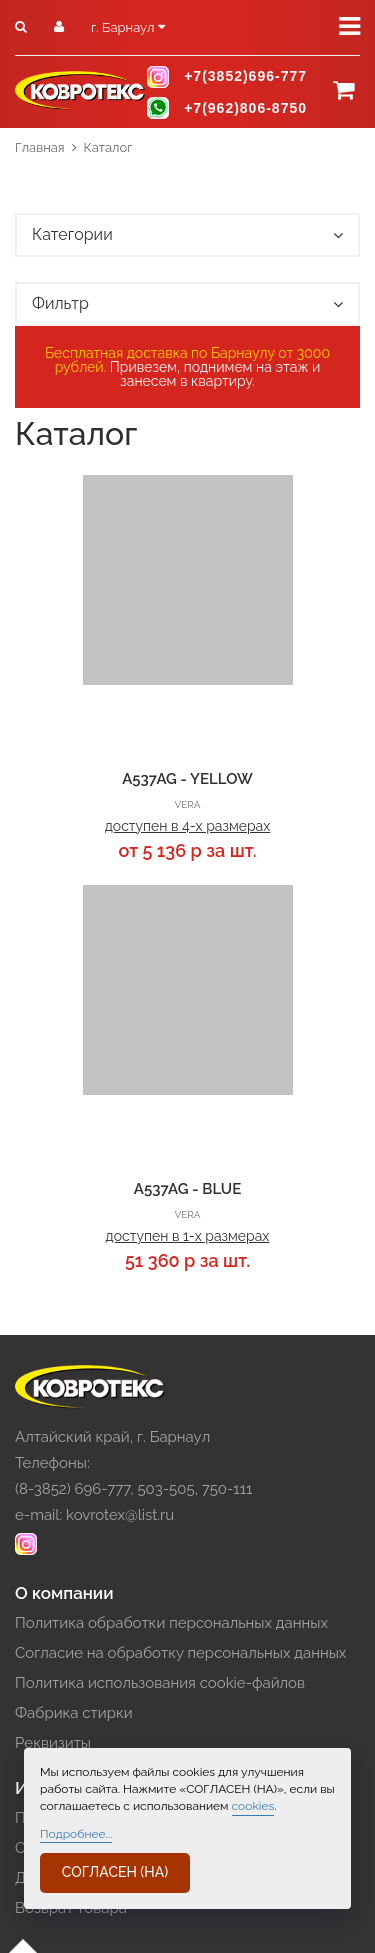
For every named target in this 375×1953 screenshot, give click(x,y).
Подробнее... (76, 1834)
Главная (40, 147)
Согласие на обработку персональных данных (180, 1653)
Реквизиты (53, 1743)
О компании (64, 1593)
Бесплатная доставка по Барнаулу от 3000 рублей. (187, 360)
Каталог (108, 147)
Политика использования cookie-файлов (160, 1683)
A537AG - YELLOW (187, 779)
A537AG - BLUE (187, 1189)
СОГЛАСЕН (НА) (115, 1872)
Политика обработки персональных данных (171, 1623)
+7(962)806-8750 (245, 108)
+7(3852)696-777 (245, 77)
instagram (158, 77)
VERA (187, 804)
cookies (253, 1806)
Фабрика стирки (74, 1713)
